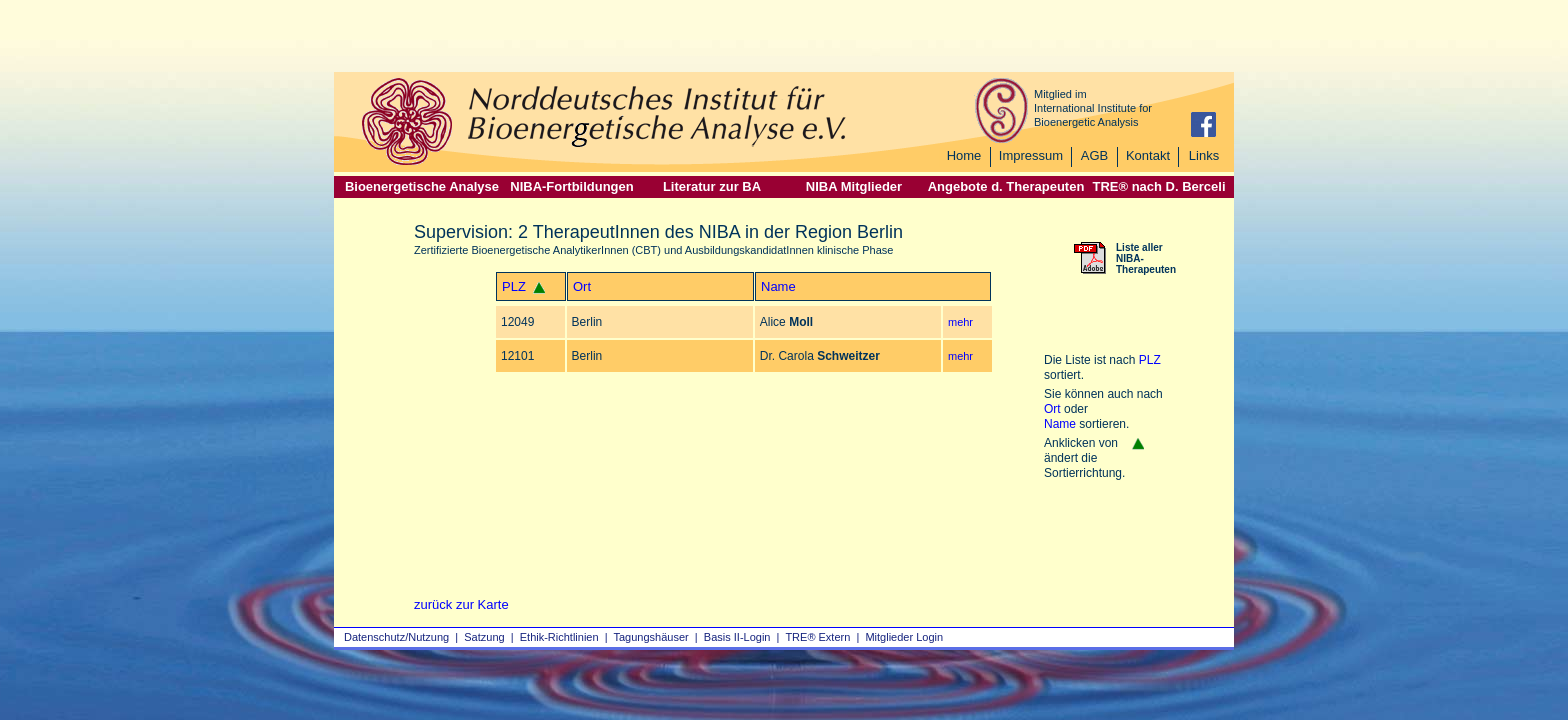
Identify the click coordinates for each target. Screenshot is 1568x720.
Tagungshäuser (651, 637)
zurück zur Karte (461, 604)
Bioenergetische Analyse (422, 186)
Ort (582, 286)
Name (778, 286)
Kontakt (1148, 155)
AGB (1094, 155)
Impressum (1031, 155)
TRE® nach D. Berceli (1158, 186)
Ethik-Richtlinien (559, 637)
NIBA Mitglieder (854, 186)
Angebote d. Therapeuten (1006, 186)
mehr (960, 322)
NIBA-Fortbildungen (571, 186)
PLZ (514, 286)
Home (964, 155)
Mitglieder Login (904, 637)
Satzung (484, 637)
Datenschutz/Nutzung (396, 637)
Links (1204, 155)
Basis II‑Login (737, 637)
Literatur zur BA (712, 186)
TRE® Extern (817, 637)
